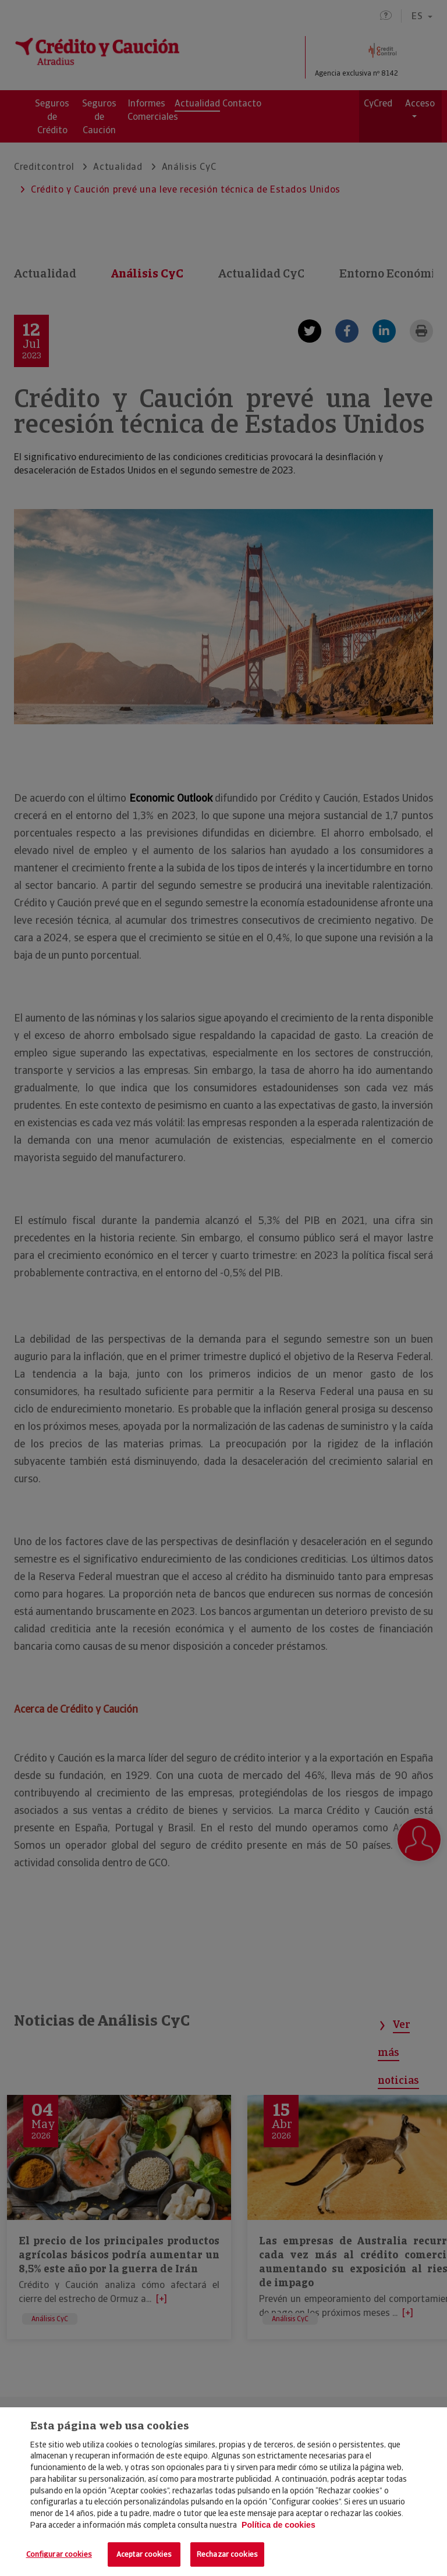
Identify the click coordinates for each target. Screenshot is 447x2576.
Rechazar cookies (227, 2554)
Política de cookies (278, 2524)
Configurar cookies (59, 2554)
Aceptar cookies (144, 2554)
